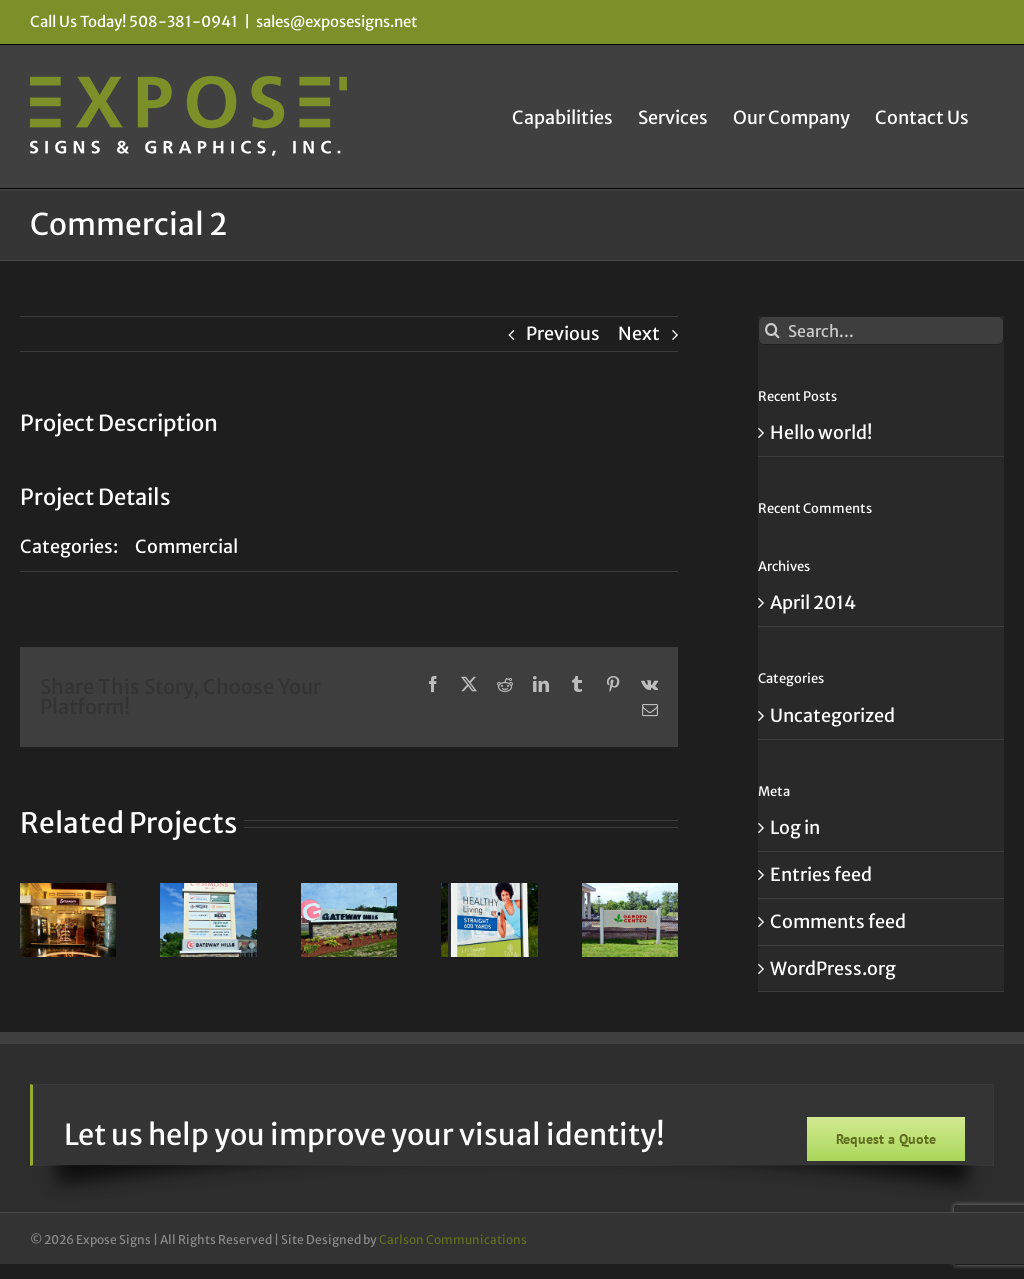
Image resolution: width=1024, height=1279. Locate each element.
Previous (563, 333)
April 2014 (813, 602)
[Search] (772, 330)
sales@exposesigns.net (336, 21)
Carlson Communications (453, 1239)
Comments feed (838, 921)
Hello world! (821, 432)
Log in (795, 827)
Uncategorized (832, 715)
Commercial (186, 546)
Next (639, 333)
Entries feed (821, 874)
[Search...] (881, 330)
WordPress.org (833, 968)
